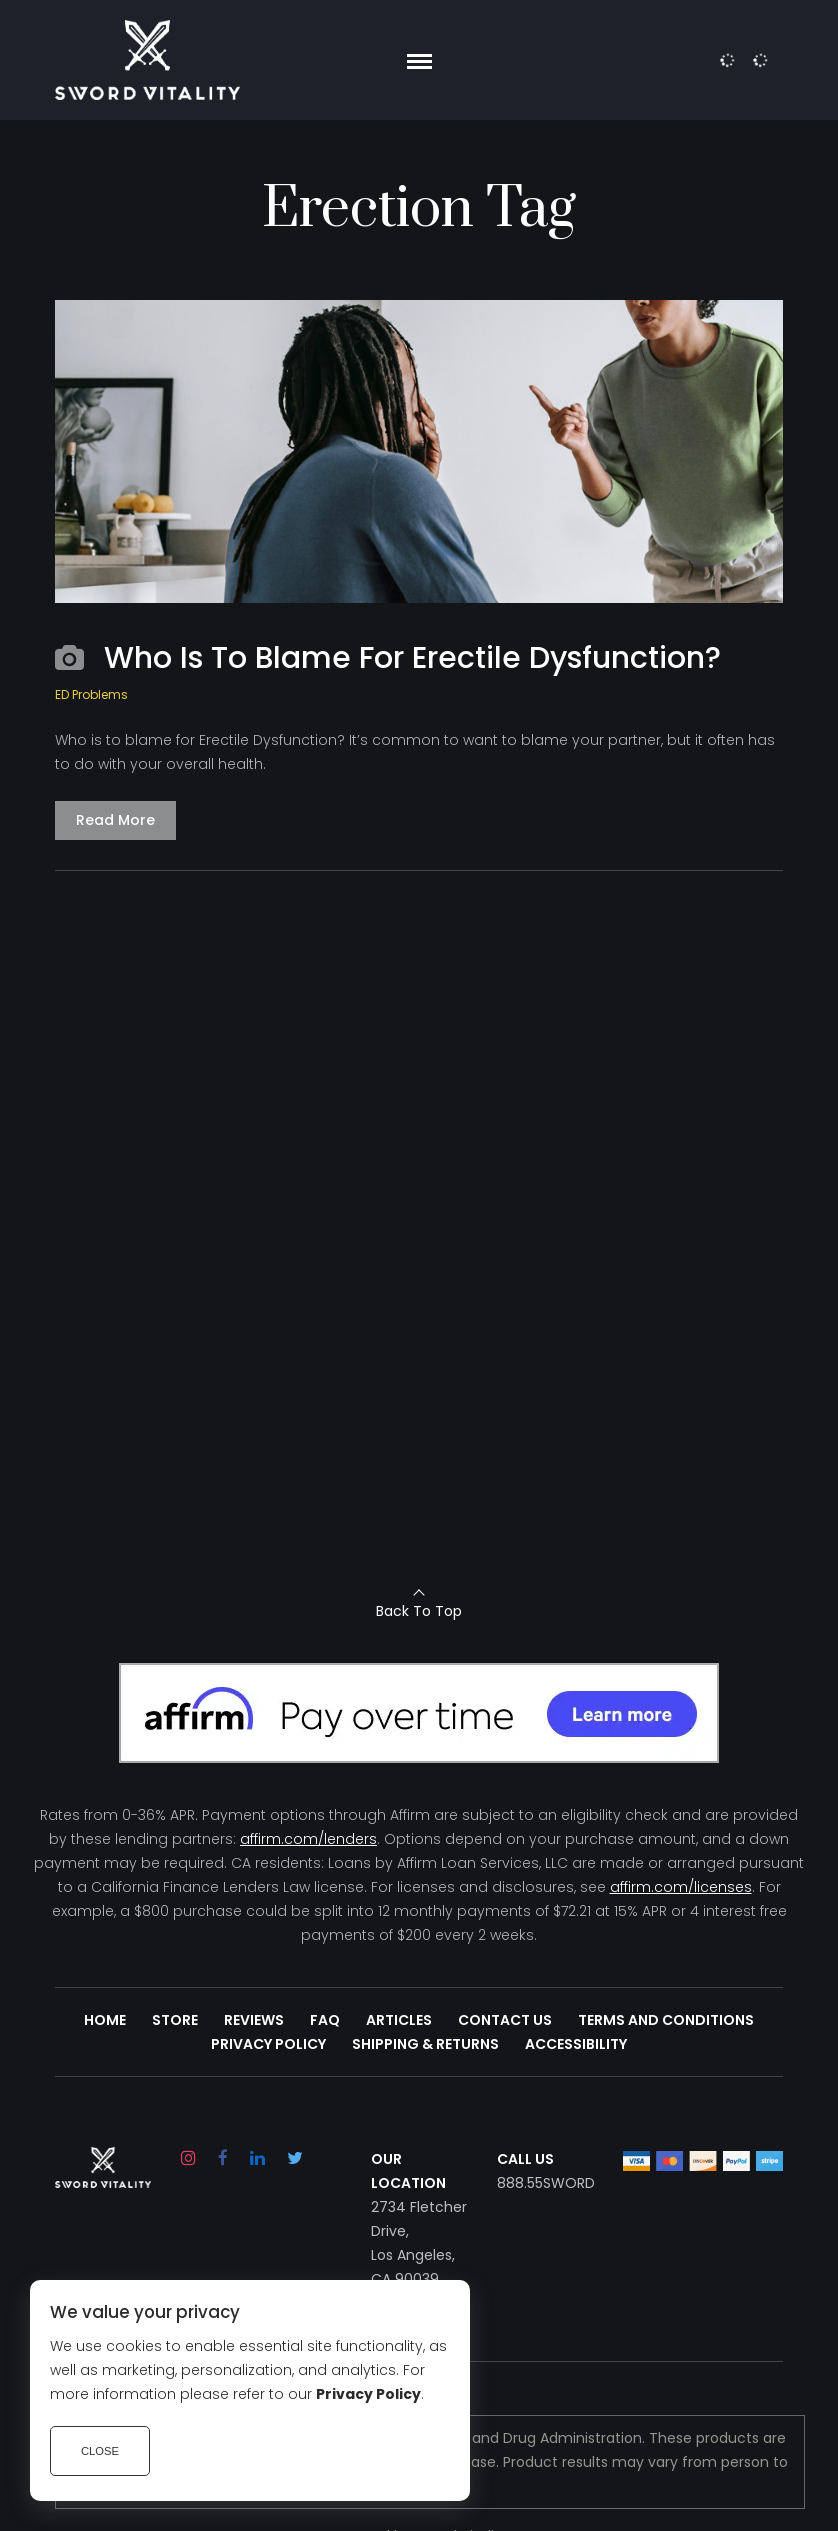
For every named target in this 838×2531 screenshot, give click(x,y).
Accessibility (576, 2044)
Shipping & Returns (425, 2044)
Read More (115, 820)
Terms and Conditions (666, 2020)
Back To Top (419, 1611)
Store (175, 2020)
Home (105, 2020)
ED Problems (91, 694)
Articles (399, 2020)
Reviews (254, 2020)
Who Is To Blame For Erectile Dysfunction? (412, 657)
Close (100, 2451)
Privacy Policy (268, 2044)
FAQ (325, 2020)
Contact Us (505, 2020)
